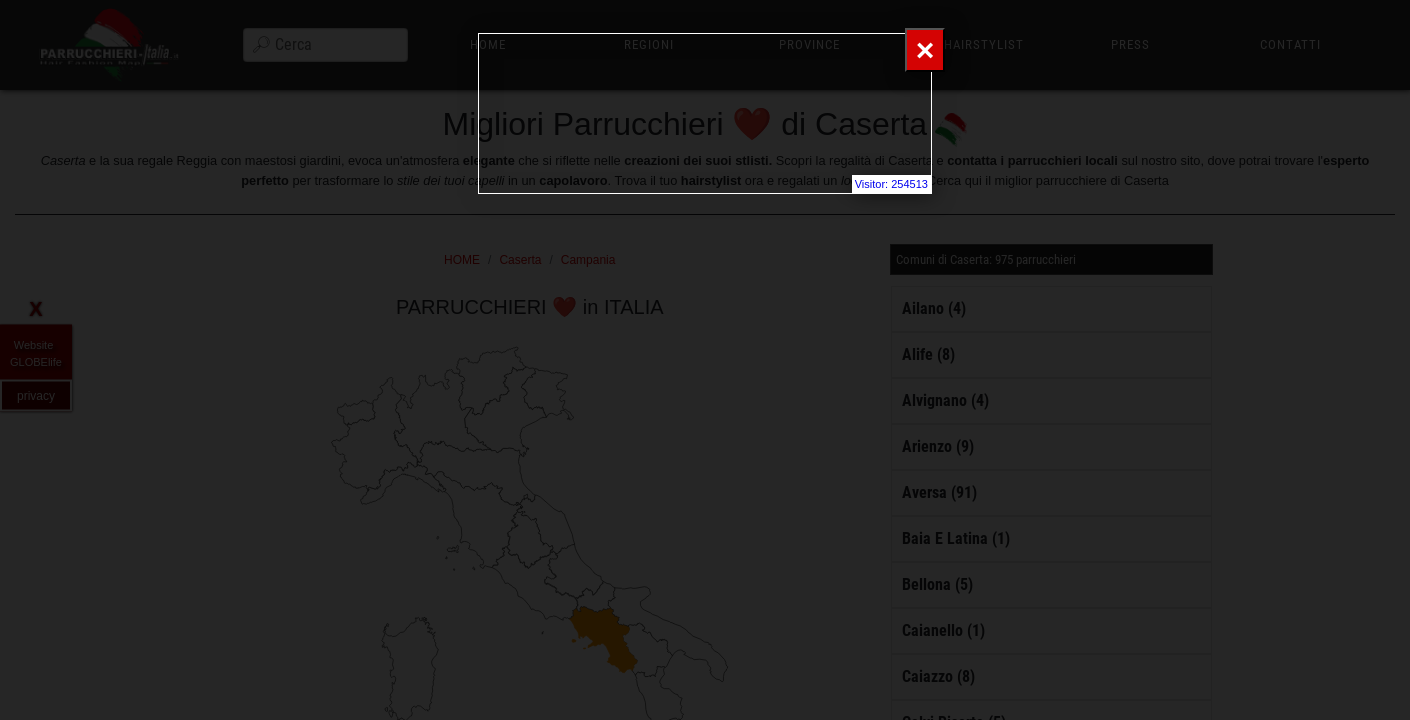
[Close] (925, 50)
